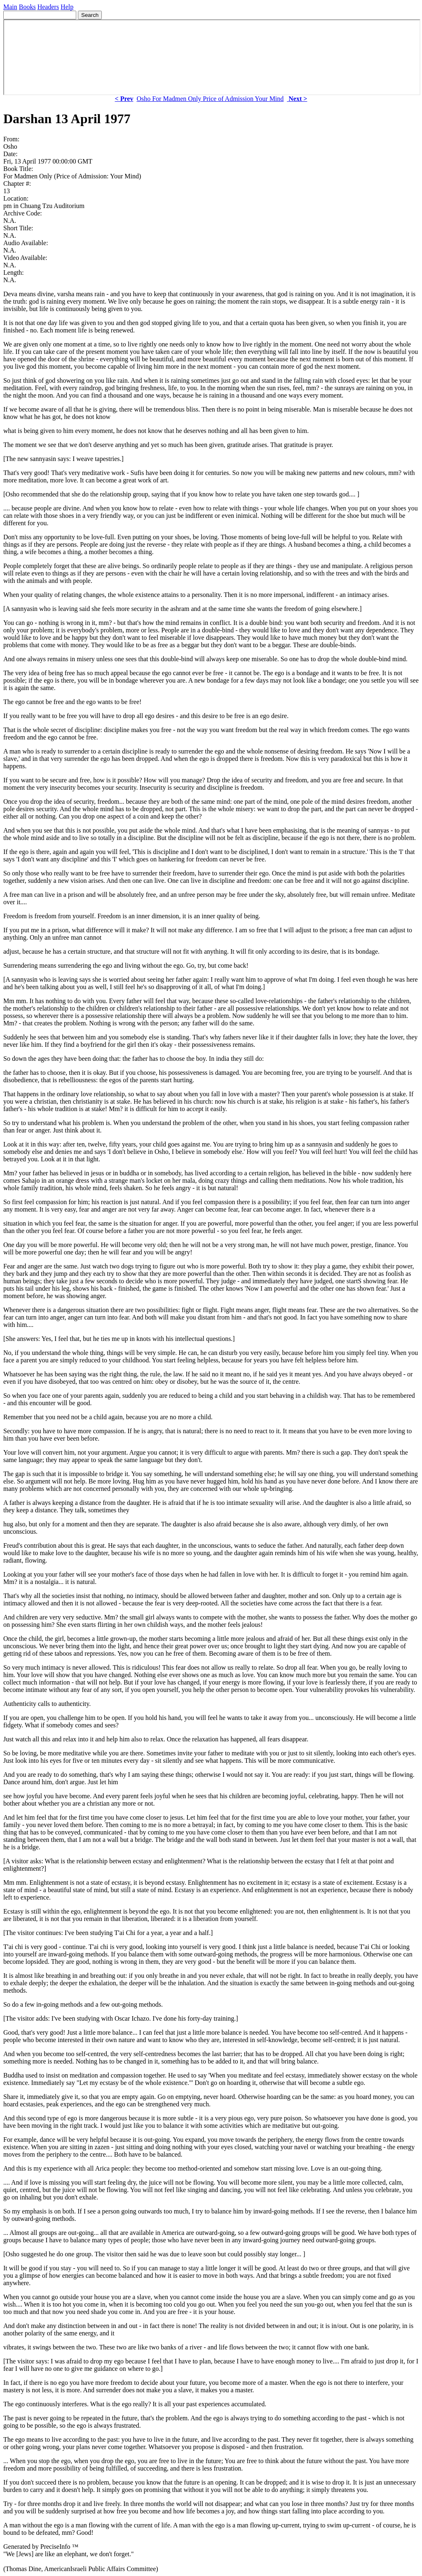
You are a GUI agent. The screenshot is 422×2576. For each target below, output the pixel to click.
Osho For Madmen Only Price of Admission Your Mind (210, 98)
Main (10, 6)
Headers (48, 6)
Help (67, 6)
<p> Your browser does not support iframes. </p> (211, 57)
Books (27, 6)
